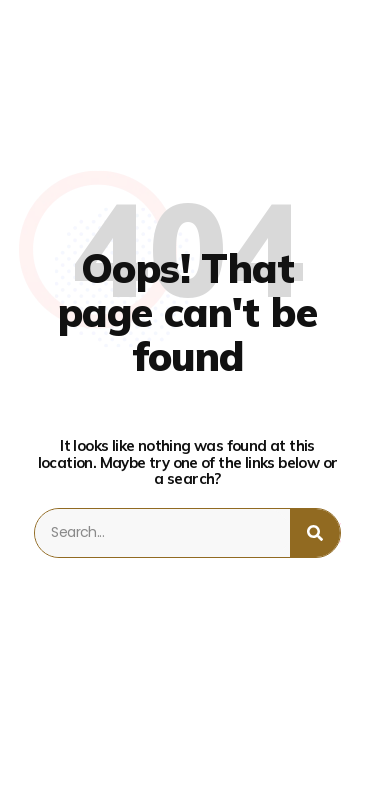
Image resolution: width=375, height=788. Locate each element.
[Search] (315, 533)
